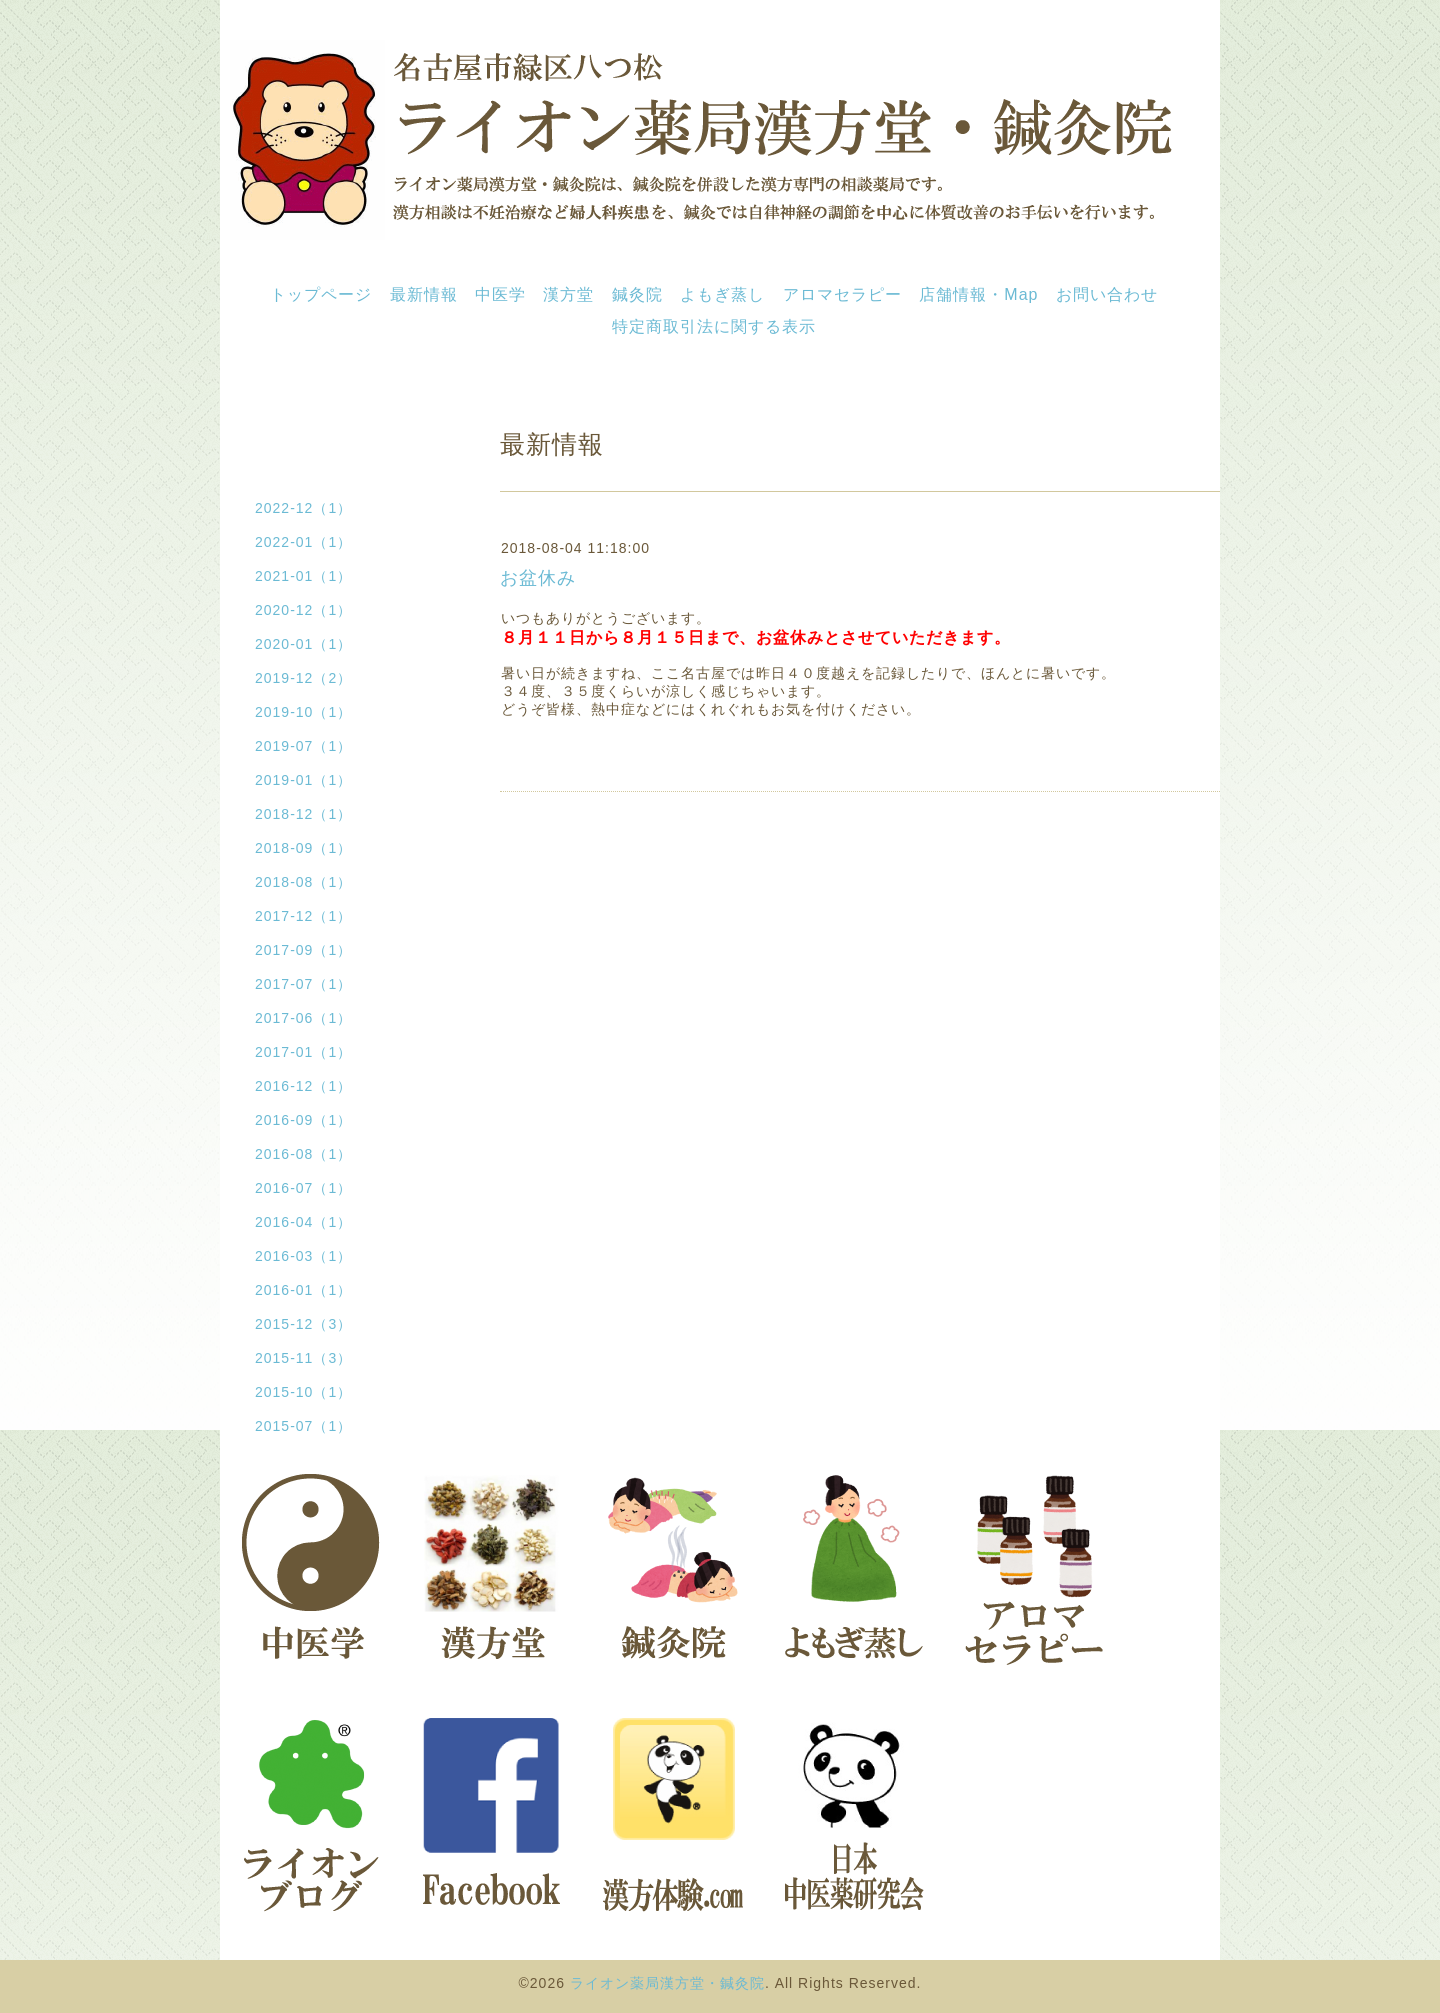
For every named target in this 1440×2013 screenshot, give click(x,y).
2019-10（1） (303, 712)
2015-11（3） (303, 1358)
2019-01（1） (303, 780)
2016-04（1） (303, 1222)
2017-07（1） (303, 984)
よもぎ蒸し (722, 294)
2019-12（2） (303, 678)
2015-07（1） (303, 1426)
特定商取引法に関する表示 (714, 326)
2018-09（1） (303, 848)
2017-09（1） (303, 950)
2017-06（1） (303, 1018)
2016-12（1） (303, 1086)
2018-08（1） (303, 882)
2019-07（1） (303, 746)
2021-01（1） (303, 576)
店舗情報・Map (978, 294)
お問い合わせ (1107, 294)
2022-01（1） (303, 542)
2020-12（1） (303, 610)
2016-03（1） (303, 1256)
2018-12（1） (303, 814)
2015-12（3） (303, 1324)
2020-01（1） (303, 644)
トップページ (321, 294)
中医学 (500, 294)
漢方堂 (568, 294)
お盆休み (538, 578)
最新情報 (424, 294)
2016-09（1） (303, 1120)
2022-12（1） (303, 508)
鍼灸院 (637, 294)
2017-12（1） (303, 916)
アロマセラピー (842, 294)
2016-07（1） (303, 1188)
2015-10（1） (303, 1392)
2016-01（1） (303, 1290)
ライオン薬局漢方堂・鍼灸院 (667, 1983)
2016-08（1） (303, 1154)
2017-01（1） (303, 1052)
